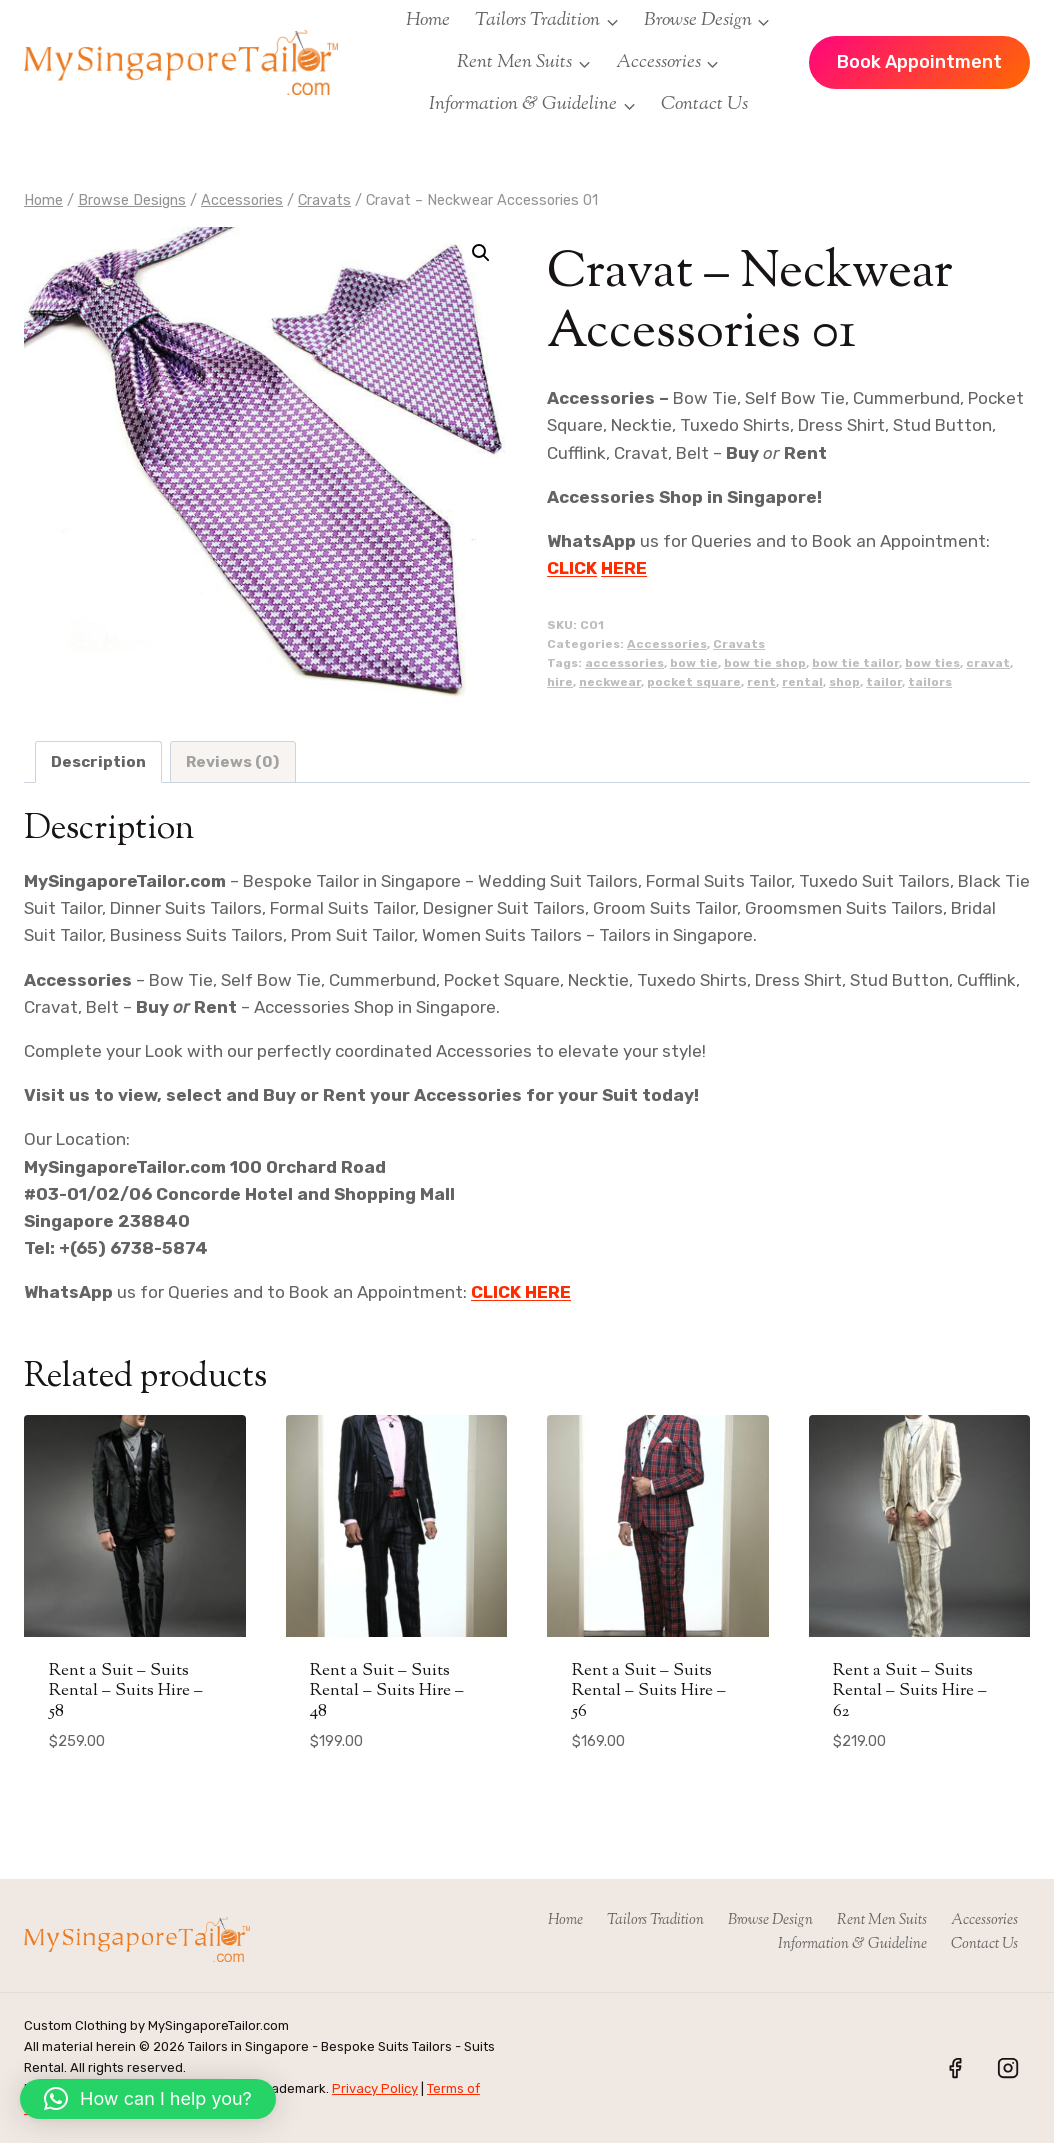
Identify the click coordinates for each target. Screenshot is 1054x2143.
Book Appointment (919, 62)
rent (761, 682)
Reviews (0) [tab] (232, 762)
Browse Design (770, 1920)
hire (560, 682)
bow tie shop (765, 663)
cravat (988, 663)
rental (802, 682)
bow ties (932, 663)
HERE (624, 568)
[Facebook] (955, 2068)
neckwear (610, 682)
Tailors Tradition (655, 1920)
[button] (481, 253)
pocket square (694, 682)
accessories (624, 663)
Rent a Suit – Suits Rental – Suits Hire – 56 (649, 1691)
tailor (884, 682)
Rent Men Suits (882, 1920)
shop (844, 682)
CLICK (572, 568)
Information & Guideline (852, 1944)
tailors (930, 682)
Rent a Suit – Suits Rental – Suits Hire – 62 (910, 1691)
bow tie (694, 663)
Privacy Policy (375, 2088)
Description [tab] (98, 762)
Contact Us (704, 104)
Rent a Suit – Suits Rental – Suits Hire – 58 (126, 1691)
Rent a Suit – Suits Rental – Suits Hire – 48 (387, 1691)
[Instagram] (1008, 2068)
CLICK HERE (521, 1292)
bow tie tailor (855, 663)
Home (428, 20)
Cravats (739, 644)
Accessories (667, 644)
